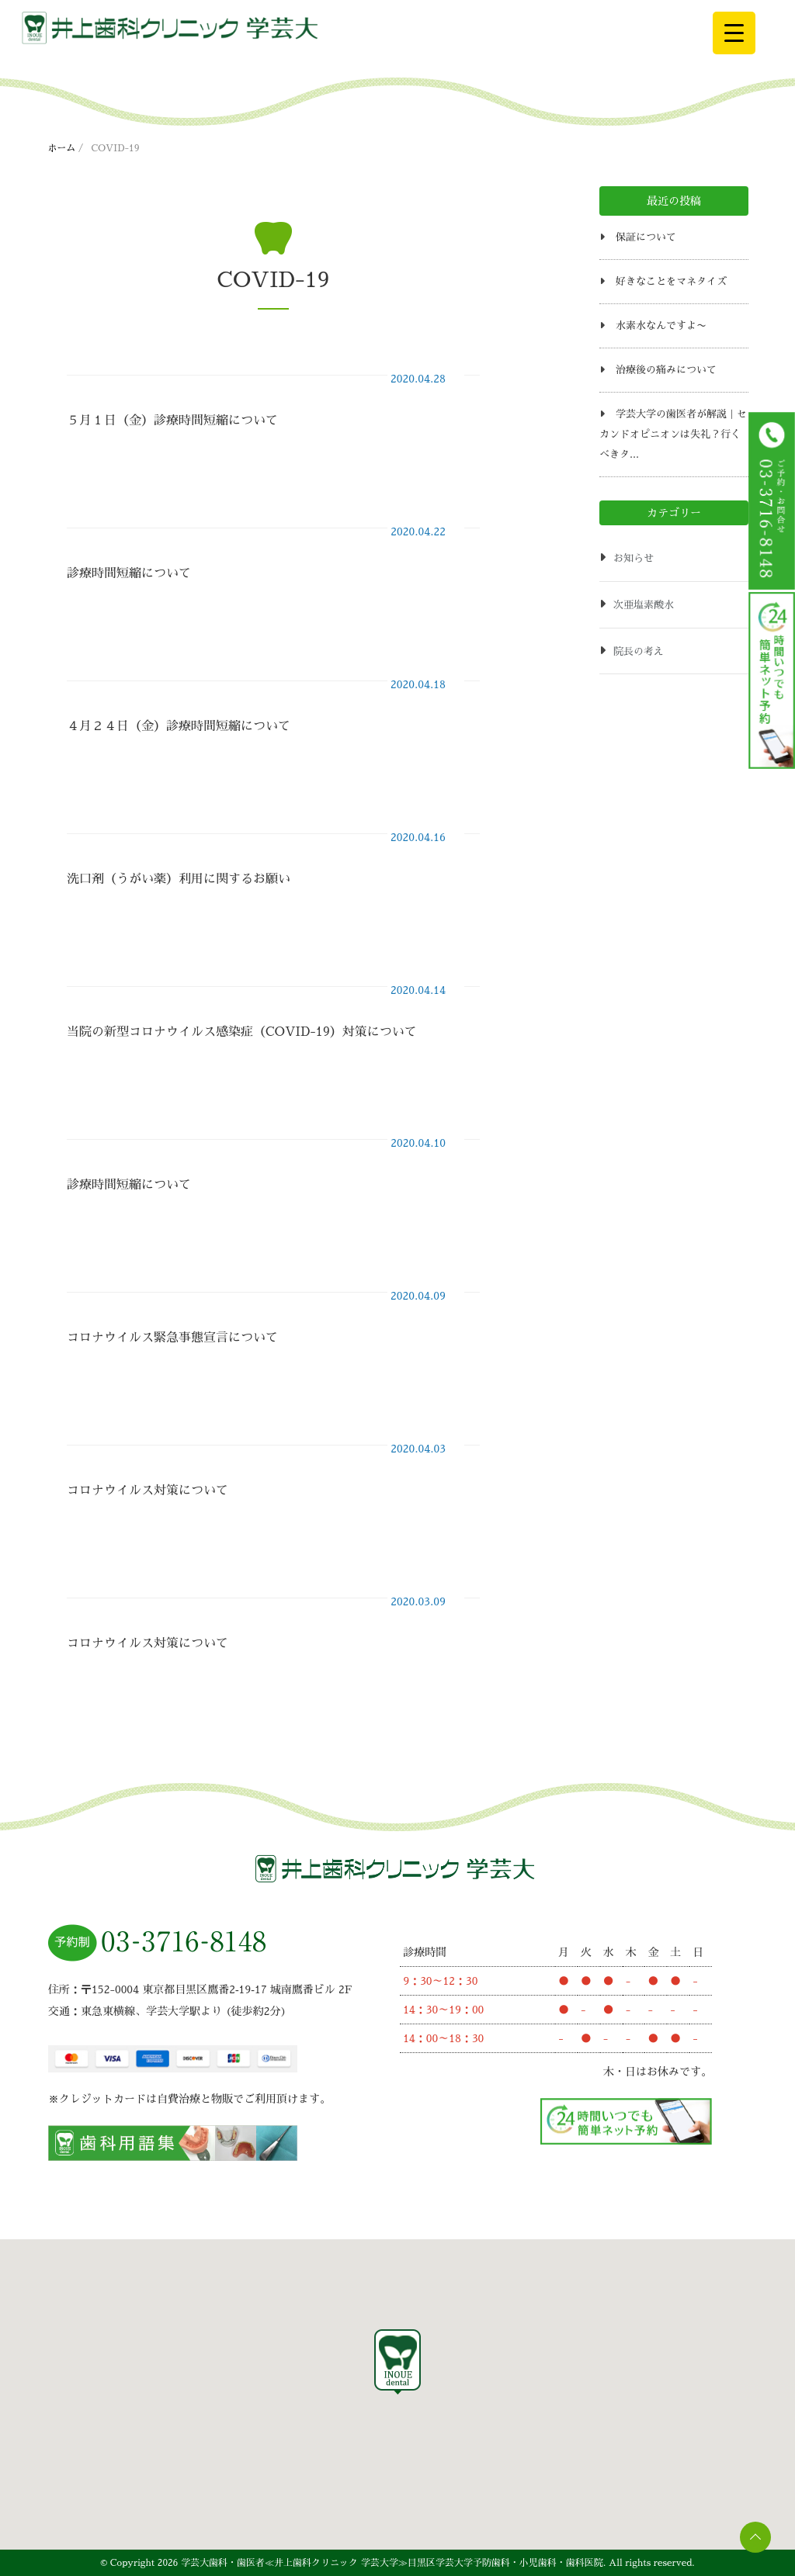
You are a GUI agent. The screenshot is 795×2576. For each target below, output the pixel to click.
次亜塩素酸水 (643, 605)
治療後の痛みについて (666, 370)
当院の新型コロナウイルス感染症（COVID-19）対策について (242, 1032)
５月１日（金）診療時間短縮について (172, 420)
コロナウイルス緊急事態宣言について (172, 1337)
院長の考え (638, 651)
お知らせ (633, 558)
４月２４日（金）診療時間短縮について (178, 726)
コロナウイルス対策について (147, 1490)
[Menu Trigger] (734, 33)
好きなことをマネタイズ (671, 281)
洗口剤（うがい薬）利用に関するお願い (178, 879)
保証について (646, 237)
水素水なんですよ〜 (661, 325)
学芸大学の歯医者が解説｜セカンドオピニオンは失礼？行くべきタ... (673, 434)
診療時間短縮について (129, 573)
